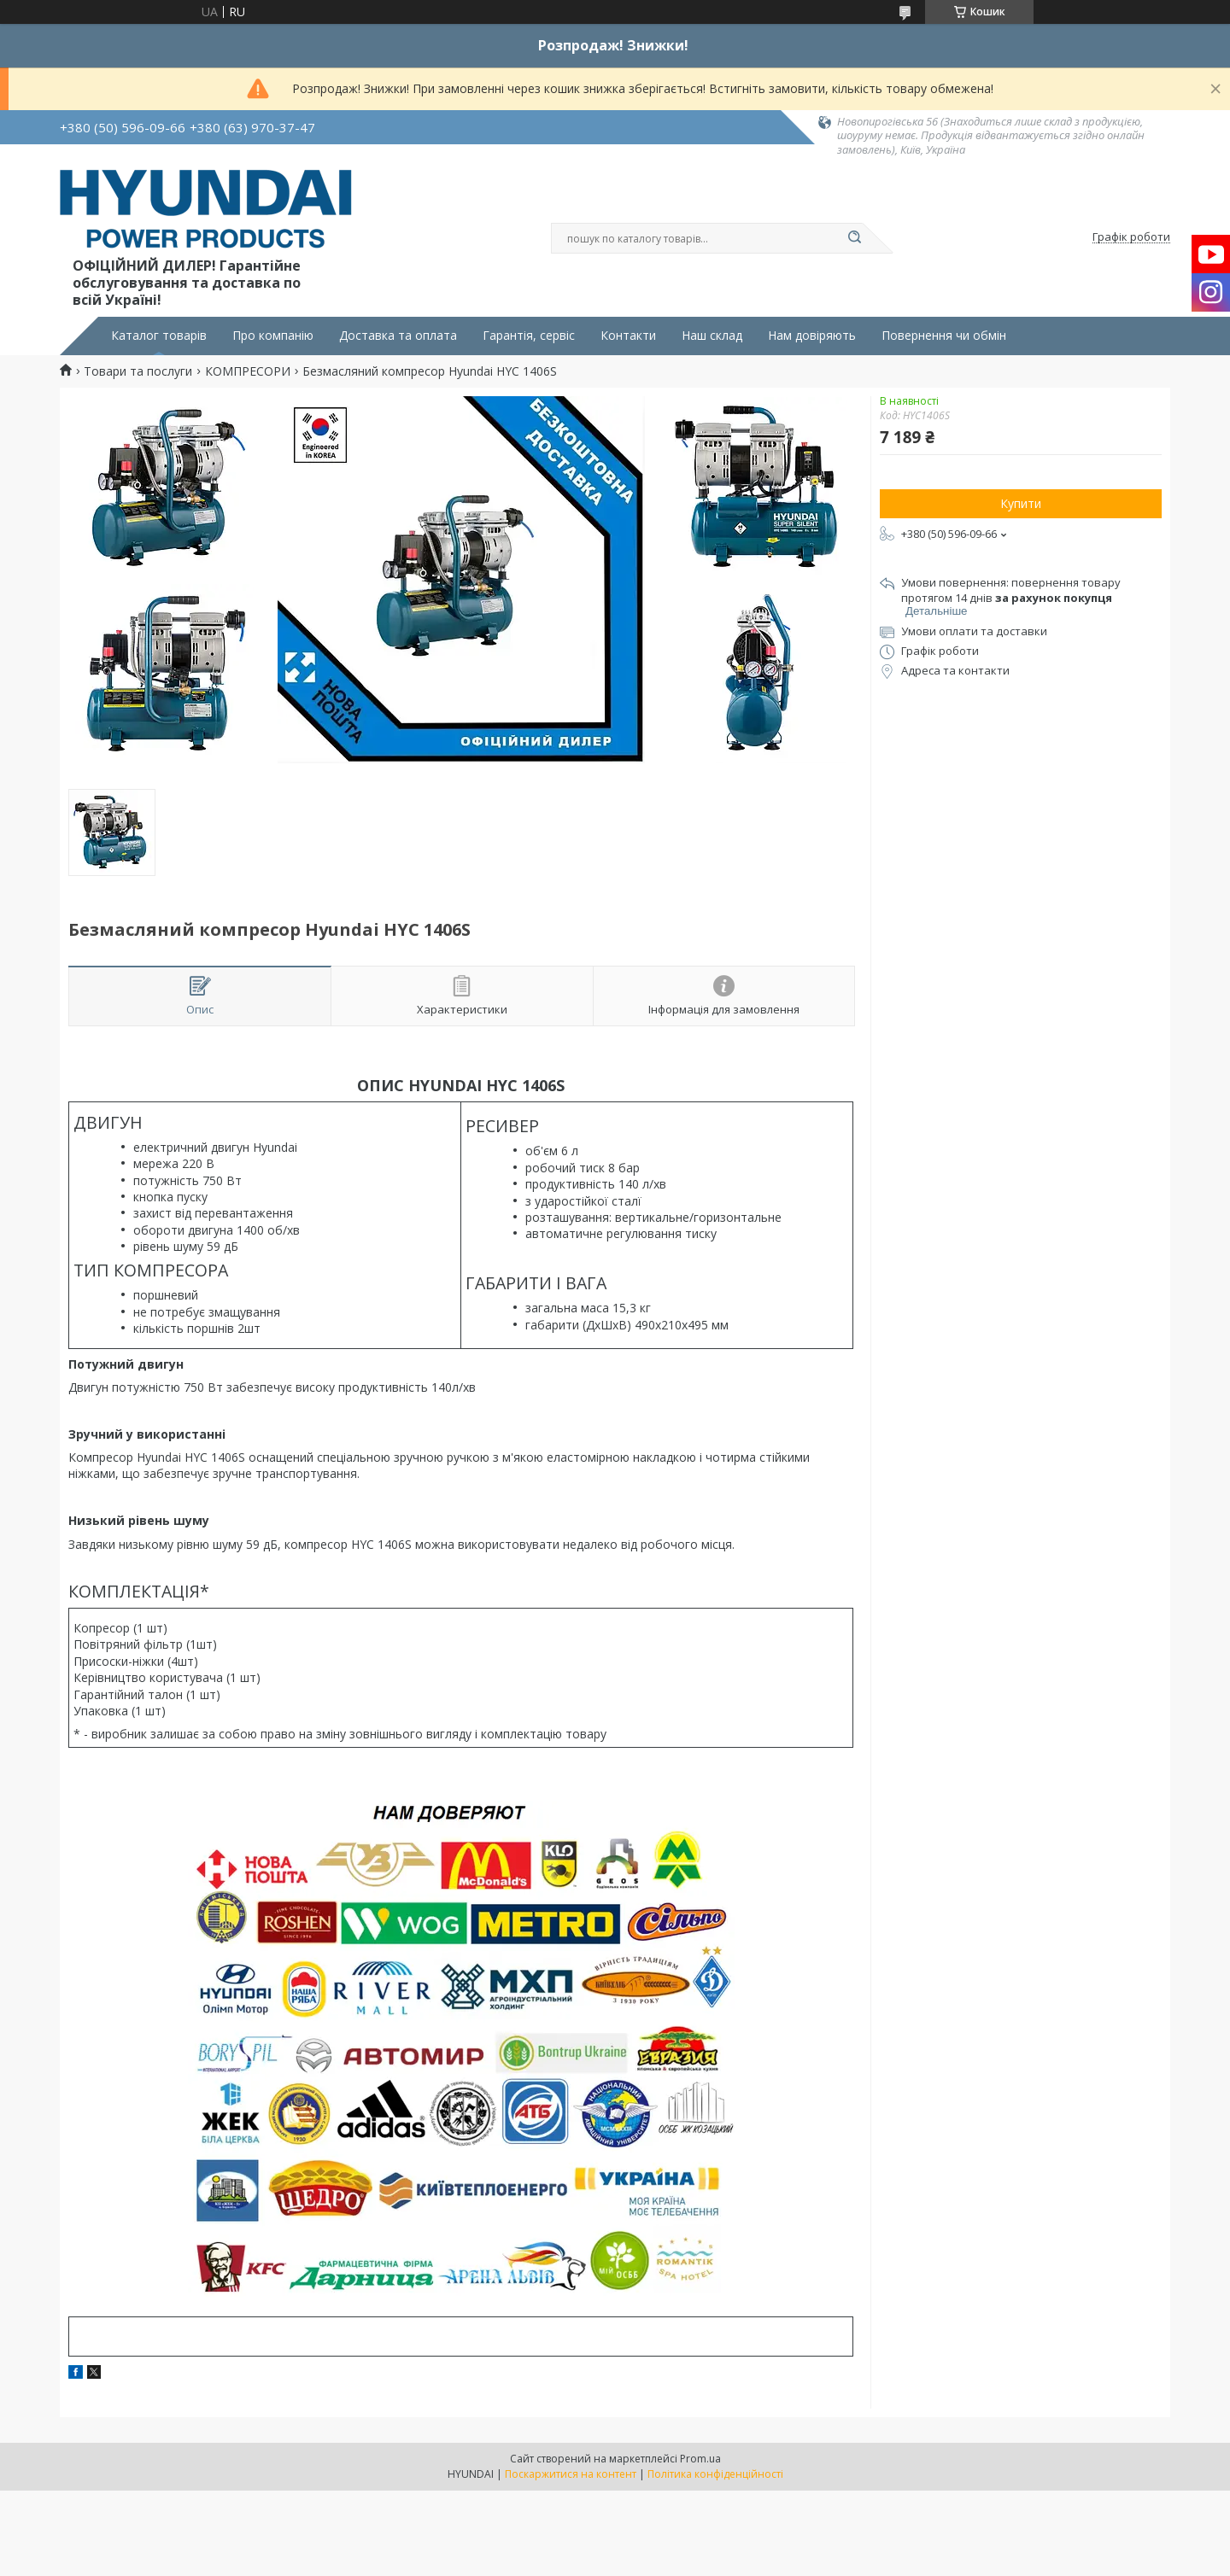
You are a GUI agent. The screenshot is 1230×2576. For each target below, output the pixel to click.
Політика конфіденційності (715, 2474)
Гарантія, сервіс (529, 336)
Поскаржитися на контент (570, 2474)
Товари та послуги (138, 371)
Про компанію (272, 336)
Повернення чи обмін (944, 336)
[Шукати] (854, 238)
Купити (1020, 503)
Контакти (628, 336)
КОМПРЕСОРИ (247, 371)
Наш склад (712, 336)
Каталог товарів (159, 336)
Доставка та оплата (398, 336)
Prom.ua (700, 2458)
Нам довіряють (812, 336)
